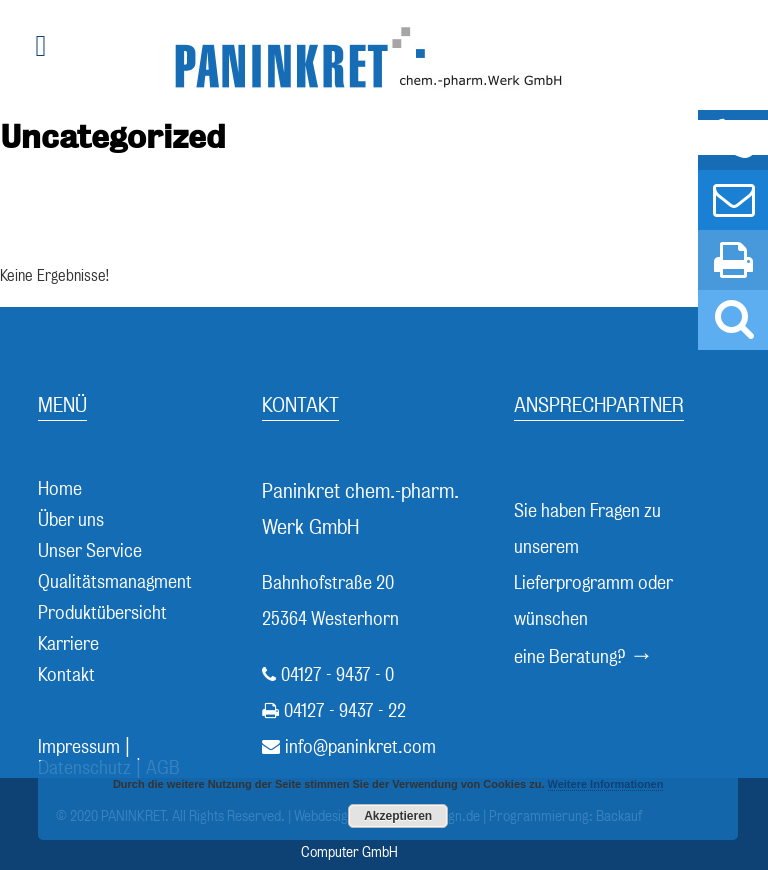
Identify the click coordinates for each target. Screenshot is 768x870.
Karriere (68, 643)
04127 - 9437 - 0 (337, 674)
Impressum (79, 746)
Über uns (71, 519)
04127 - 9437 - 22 (345, 710)
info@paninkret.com (360, 746)
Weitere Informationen (606, 784)
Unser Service (90, 550)
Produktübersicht (102, 612)
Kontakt (66, 674)
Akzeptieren (398, 816)
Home (60, 488)
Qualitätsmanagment (115, 581)
